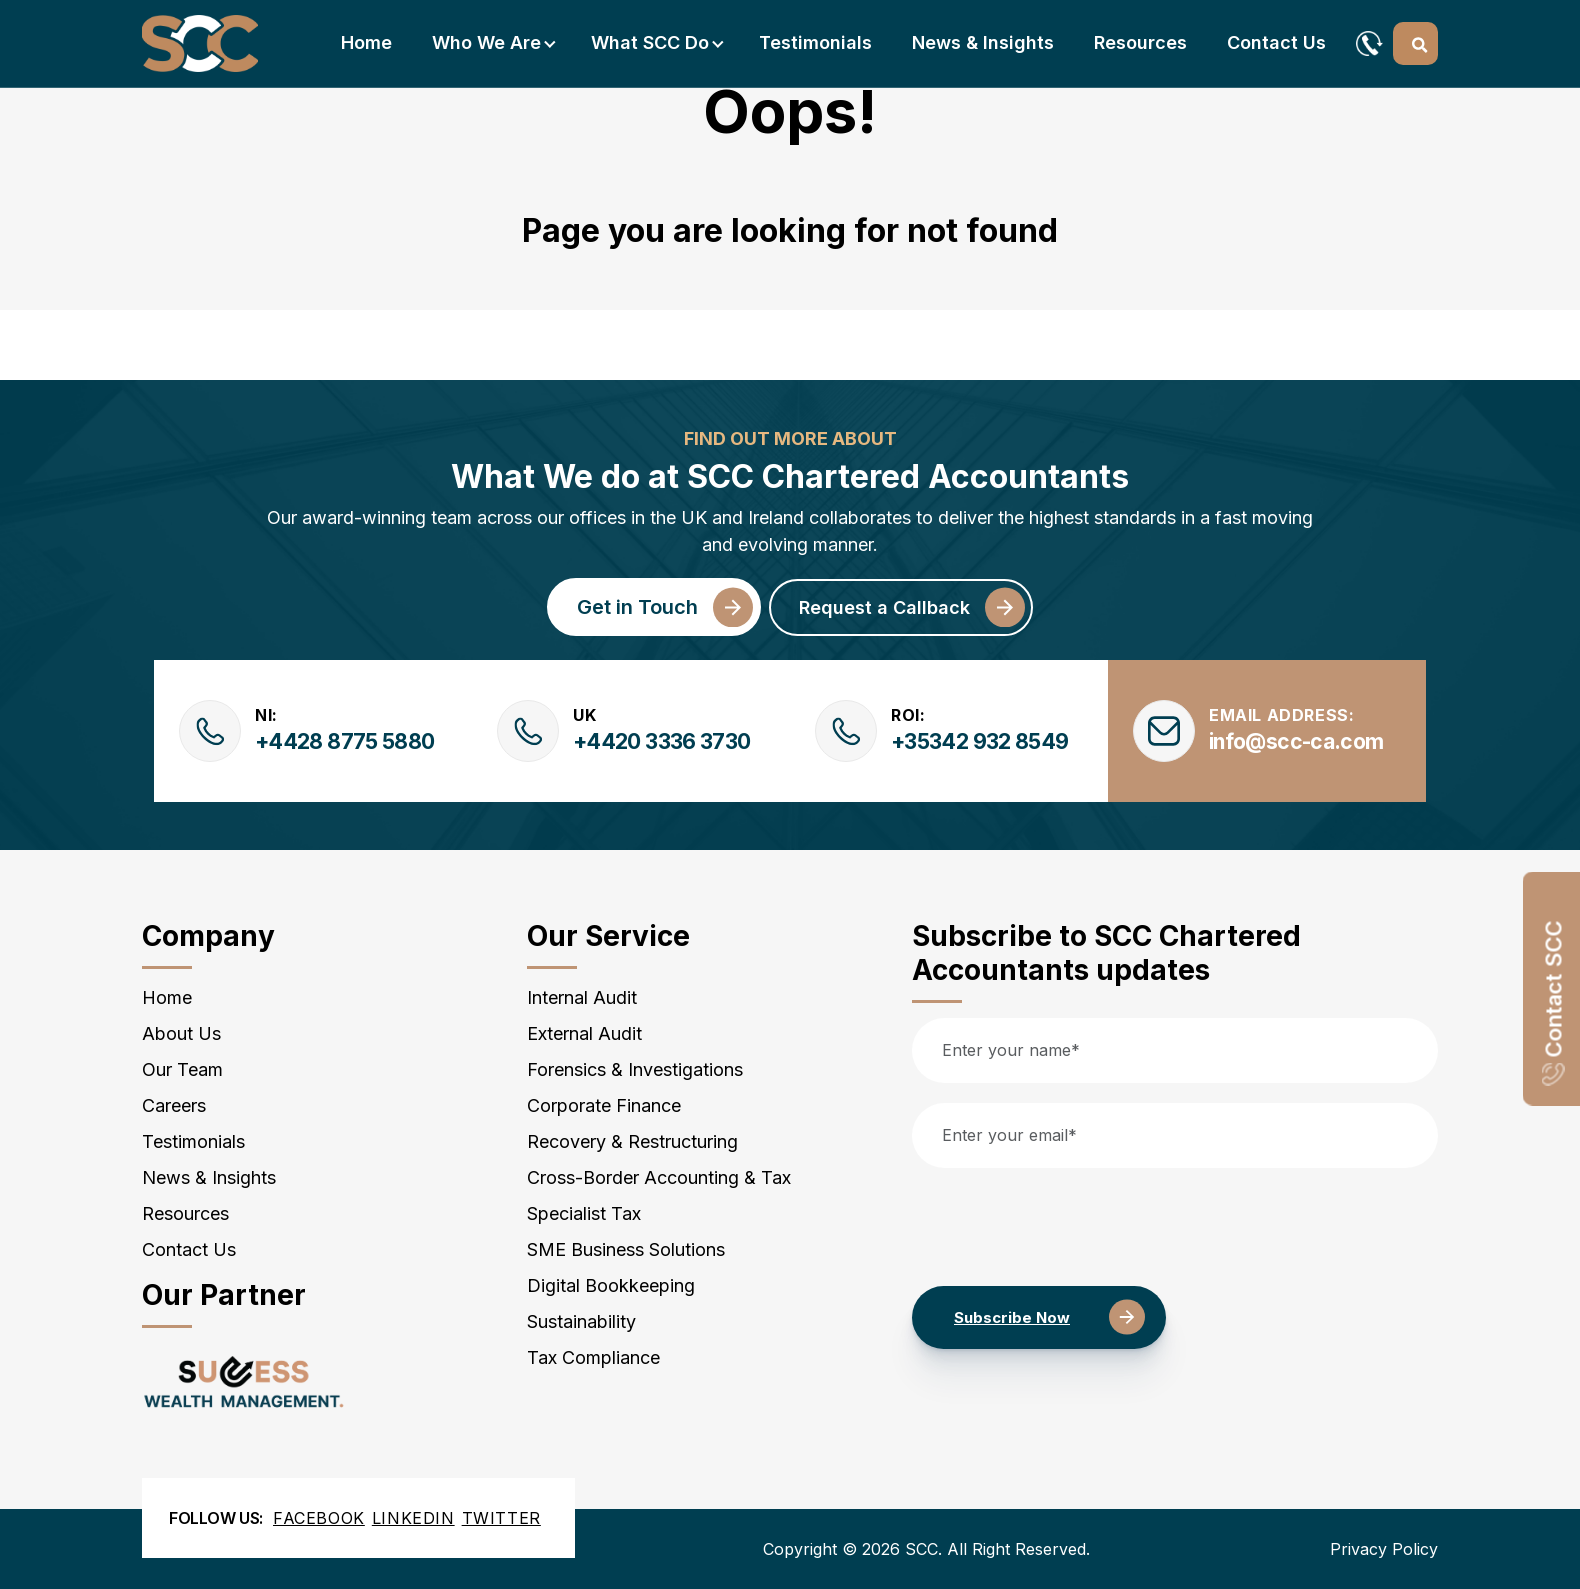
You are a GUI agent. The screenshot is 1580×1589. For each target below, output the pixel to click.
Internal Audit (582, 997)
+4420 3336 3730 (661, 741)
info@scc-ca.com (1296, 741)
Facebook (319, 1518)
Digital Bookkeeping (611, 1285)
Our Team (182, 1069)
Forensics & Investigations (635, 1069)
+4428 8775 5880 (344, 741)
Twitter (501, 1518)
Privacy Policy (1384, 1549)
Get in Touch (637, 607)
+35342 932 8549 (979, 741)
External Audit (584, 1033)
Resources (1140, 42)
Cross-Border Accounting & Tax (659, 1177)
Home (366, 42)
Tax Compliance (593, 1357)
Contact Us (1276, 42)
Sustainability (581, 1321)
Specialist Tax (584, 1213)
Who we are (486, 42)
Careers (174, 1105)
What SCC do (650, 42)
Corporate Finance (604, 1105)
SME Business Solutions (626, 1249)
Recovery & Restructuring (632, 1141)
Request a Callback (884, 607)
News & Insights (983, 42)
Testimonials (815, 42)
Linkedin (413, 1518)
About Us (181, 1033)
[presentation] (1064, 1227)
